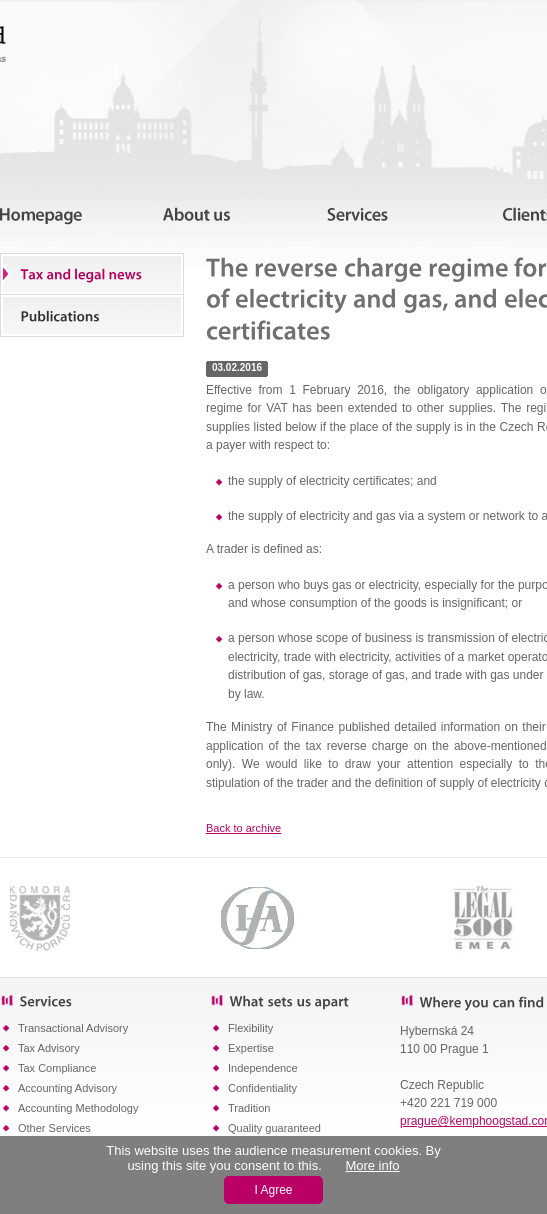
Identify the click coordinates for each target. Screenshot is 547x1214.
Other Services (54, 1128)
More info (372, 1165)
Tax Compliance (57, 1068)
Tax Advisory (49, 1048)
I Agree (273, 1190)
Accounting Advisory (67, 1088)
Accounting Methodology (78, 1108)
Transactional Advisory (73, 1028)
